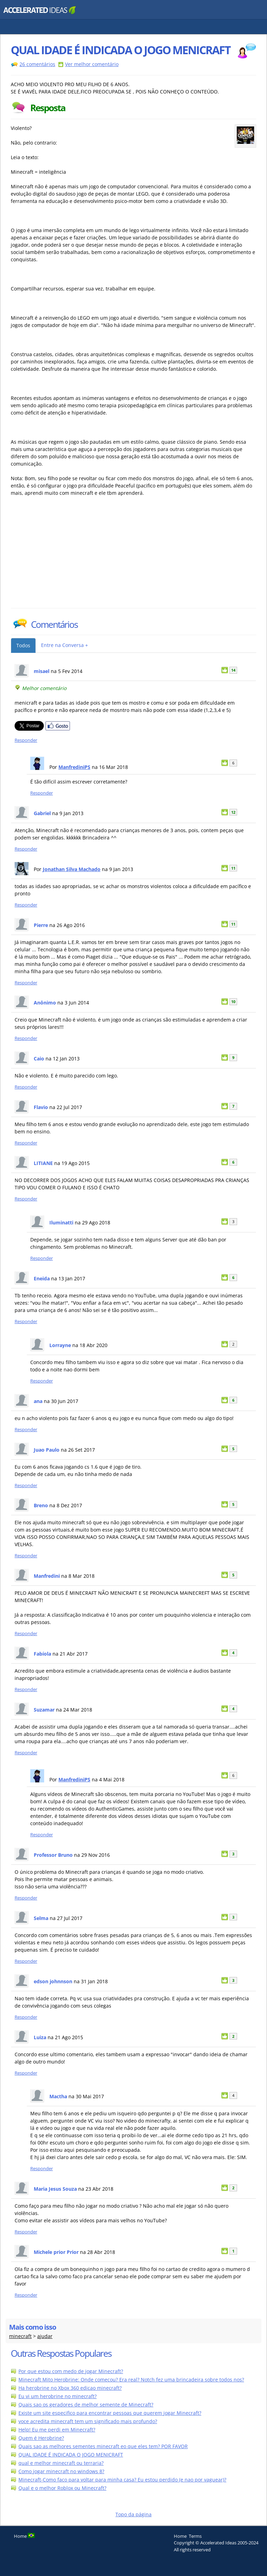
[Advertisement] (71, 556)
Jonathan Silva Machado (71, 869)
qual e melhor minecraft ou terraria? (61, 2463)
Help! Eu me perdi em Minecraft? (56, 2429)
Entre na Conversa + (64, 645)
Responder (26, 740)
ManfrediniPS (74, 767)
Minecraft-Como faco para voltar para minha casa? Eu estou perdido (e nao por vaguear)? (122, 2479)
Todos (23, 645)
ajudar (44, 2336)
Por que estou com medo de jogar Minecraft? (70, 2371)
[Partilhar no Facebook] (57, 728)
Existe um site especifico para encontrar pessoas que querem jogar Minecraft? (109, 2413)
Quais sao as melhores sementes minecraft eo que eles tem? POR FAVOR (103, 2446)
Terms (195, 2536)
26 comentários (37, 64)
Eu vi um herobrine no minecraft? (57, 2396)
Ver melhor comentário (92, 64)
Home (180, 2536)
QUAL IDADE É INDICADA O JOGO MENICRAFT (70, 2454)
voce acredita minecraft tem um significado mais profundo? (87, 2421)
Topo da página (133, 2514)
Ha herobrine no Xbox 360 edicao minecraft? (70, 2388)
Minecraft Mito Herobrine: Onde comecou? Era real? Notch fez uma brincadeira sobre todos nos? (131, 2379)
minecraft (20, 2336)
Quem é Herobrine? (41, 2438)
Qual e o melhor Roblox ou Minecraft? (62, 2488)
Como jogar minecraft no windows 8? (61, 2471)
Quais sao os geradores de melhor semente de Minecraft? (85, 2404)
